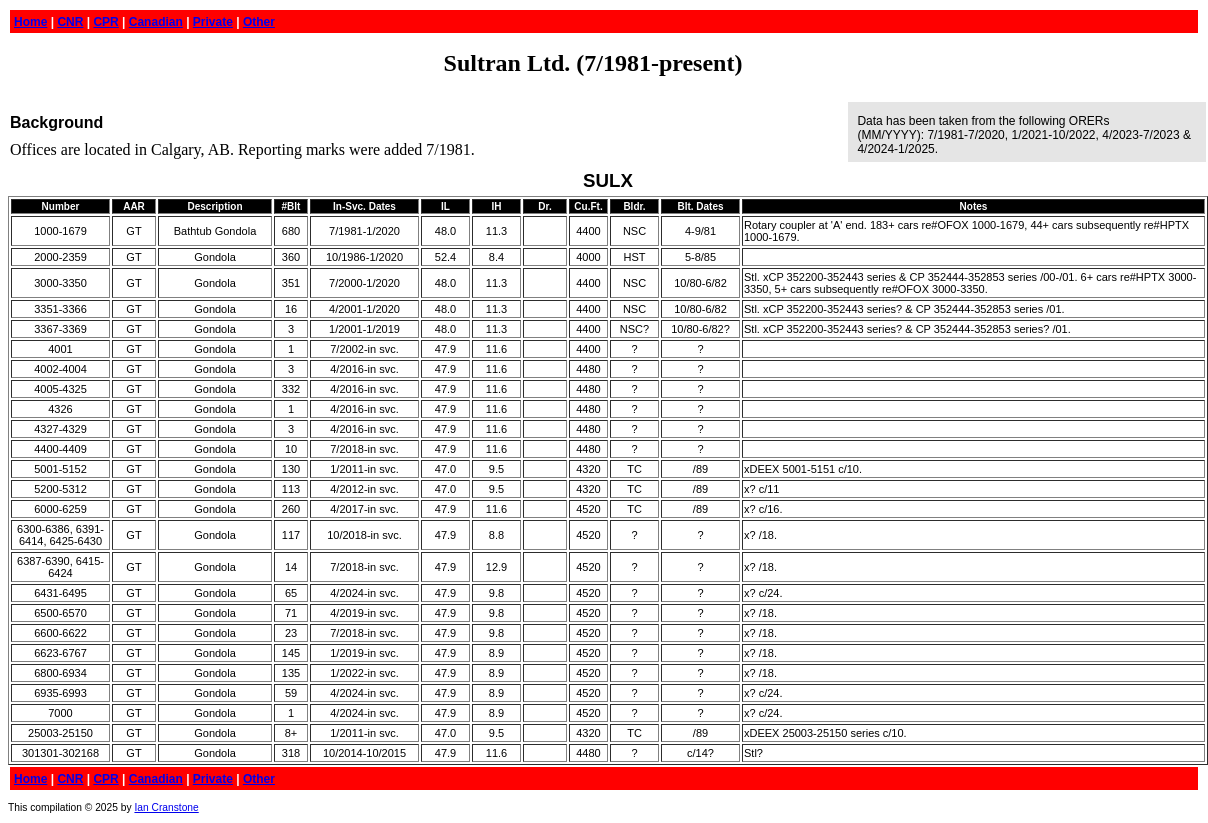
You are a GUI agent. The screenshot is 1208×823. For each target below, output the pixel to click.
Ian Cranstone (166, 807)
